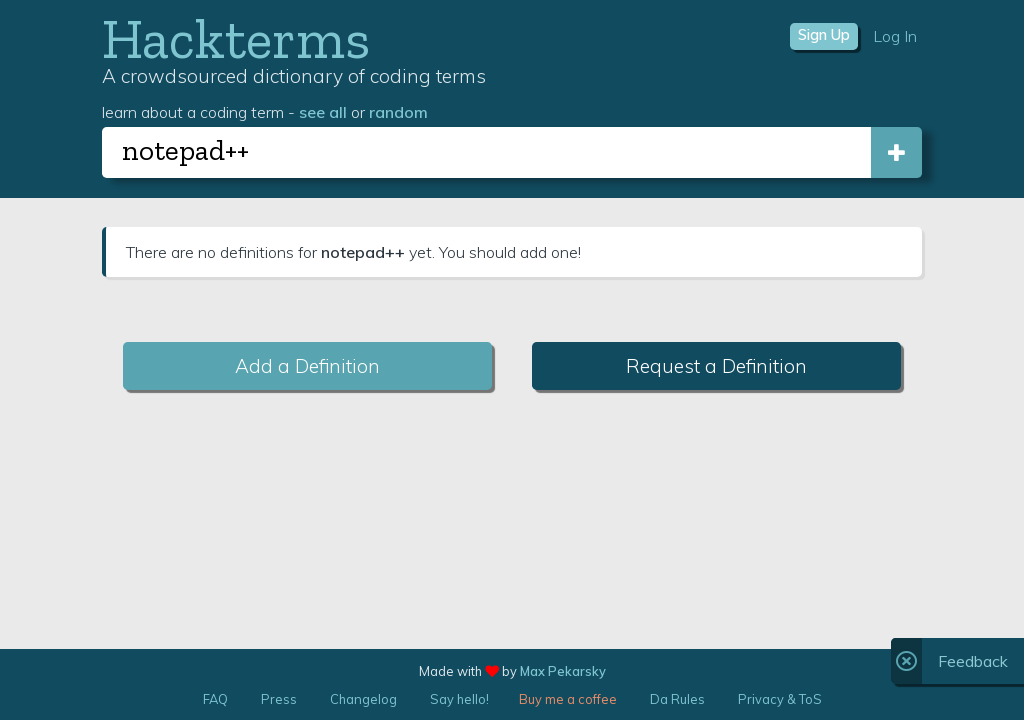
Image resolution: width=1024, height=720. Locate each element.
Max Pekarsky (563, 671)
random (398, 112)
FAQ (215, 699)
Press (279, 699)
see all (323, 112)
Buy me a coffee (568, 699)
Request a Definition (716, 366)
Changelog (363, 699)
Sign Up (824, 35)
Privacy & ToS (780, 699)
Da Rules (677, 699)
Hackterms (236, 38)
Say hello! (459, 699)
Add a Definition (307, 366)
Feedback (973, 661)
